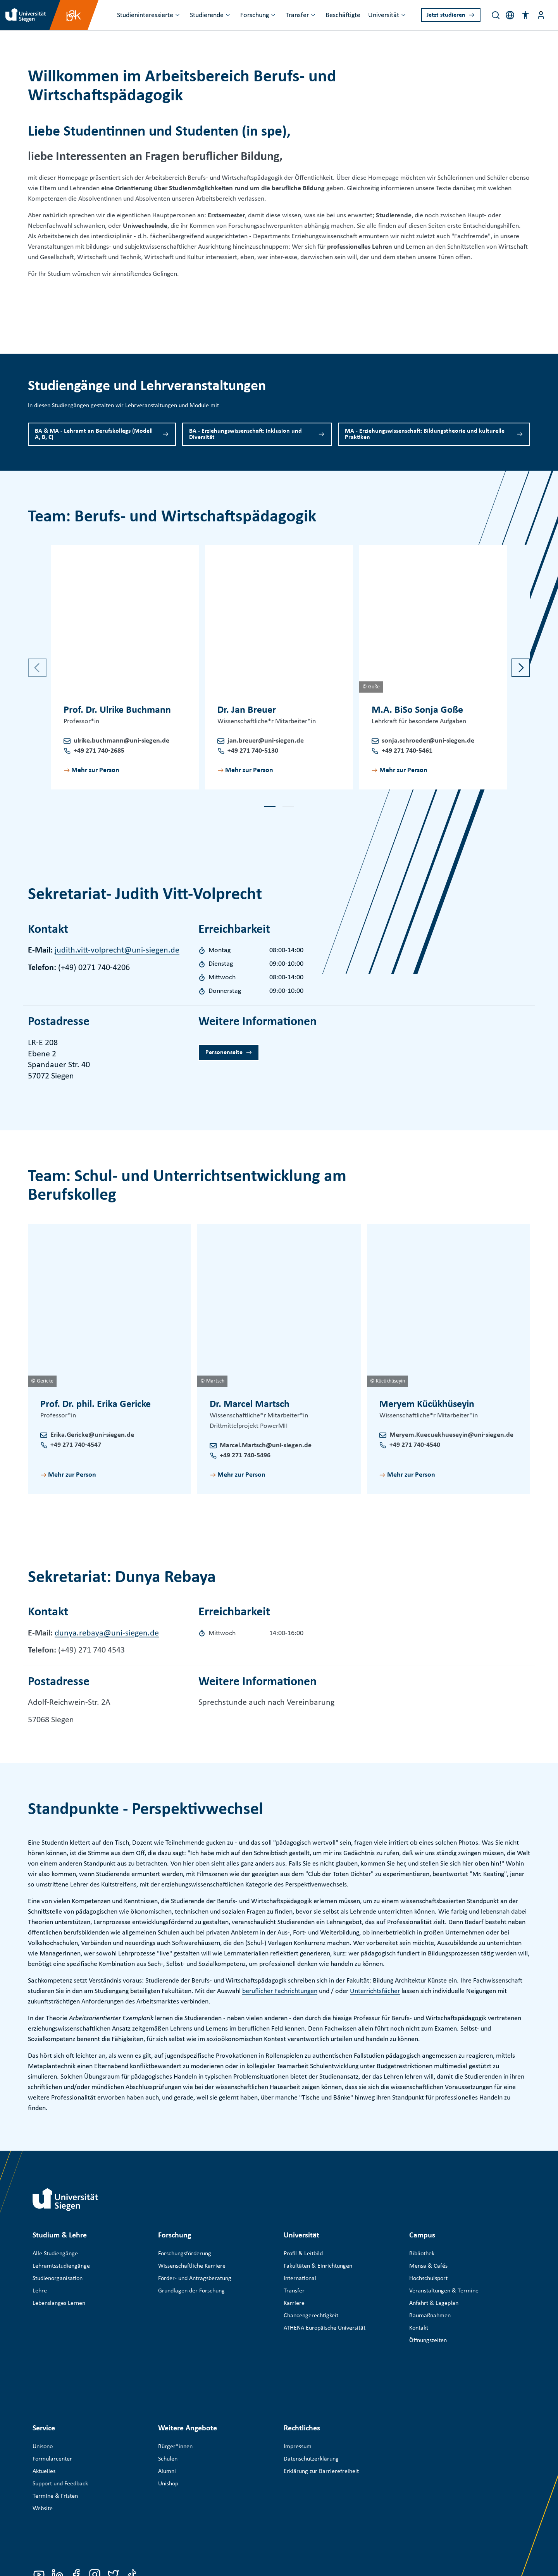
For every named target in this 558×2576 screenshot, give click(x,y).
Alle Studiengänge (55, 2254)
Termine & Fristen (55, 2445)
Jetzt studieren (446, 15)
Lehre (40, 2291)
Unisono (43, 2395)
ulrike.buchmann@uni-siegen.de (121, 741)
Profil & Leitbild (303, 2254)
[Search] (495, 15)
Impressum (298, 2395)
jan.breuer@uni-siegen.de (265, 741)
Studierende (207, 15)
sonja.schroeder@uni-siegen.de (428, 741)
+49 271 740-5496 (245, 1455)
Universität (383, 15)
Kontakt (418, 2328)
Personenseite (224, 1052)
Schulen (167, 2408)
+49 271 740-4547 (75, 1445)
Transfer (297, 15)
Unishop (168, 2433)
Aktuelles (44, 2420)
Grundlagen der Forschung (191, 2291)
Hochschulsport (428, 2278)
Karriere (294, 2303)
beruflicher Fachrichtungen (279, 1991)
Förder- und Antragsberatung (194, 2278)
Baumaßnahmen (430, 2316)
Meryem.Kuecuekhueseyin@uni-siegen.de (451, 1435)
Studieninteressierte (145, 15)
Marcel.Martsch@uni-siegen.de (266, 1445)
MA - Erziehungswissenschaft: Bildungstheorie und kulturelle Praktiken (425, 434)
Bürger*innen (175, 2395)
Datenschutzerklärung (311, 2408)
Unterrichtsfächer (375, 1991)
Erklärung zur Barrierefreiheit (321, 2420)
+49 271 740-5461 (407, 751)
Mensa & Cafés (428, 2266)
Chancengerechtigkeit (311, 2316)
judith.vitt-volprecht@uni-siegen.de (117, 950)
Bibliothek (421, 2254)
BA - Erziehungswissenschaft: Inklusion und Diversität (245, 434)
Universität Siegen (80, 2519)
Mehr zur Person (95, 770)
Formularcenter (52, 2408)
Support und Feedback (60, 2433)
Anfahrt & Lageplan (433, 2303)
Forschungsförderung (184, 2254)
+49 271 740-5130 (252, 751)
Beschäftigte (343, 15)
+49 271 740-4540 (414, 1445)
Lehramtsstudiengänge (61, 2266)
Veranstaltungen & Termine (444, 2291)
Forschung (254, 15)
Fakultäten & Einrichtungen (318, 2266)
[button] (525, 15)
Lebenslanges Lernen (59, 2303)
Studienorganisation (58, 2278)
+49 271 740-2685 (99, 751)
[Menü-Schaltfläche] (541, 15)
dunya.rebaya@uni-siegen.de (107, 1633)
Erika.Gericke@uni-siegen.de (92, 1435)
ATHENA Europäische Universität (324, 2328)
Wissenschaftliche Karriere (192, 2266)
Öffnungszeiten (428, 2340)
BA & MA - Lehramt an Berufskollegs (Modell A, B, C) (94, 434)
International (300, 2278)
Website (43, 2457)
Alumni (167, 2420)
